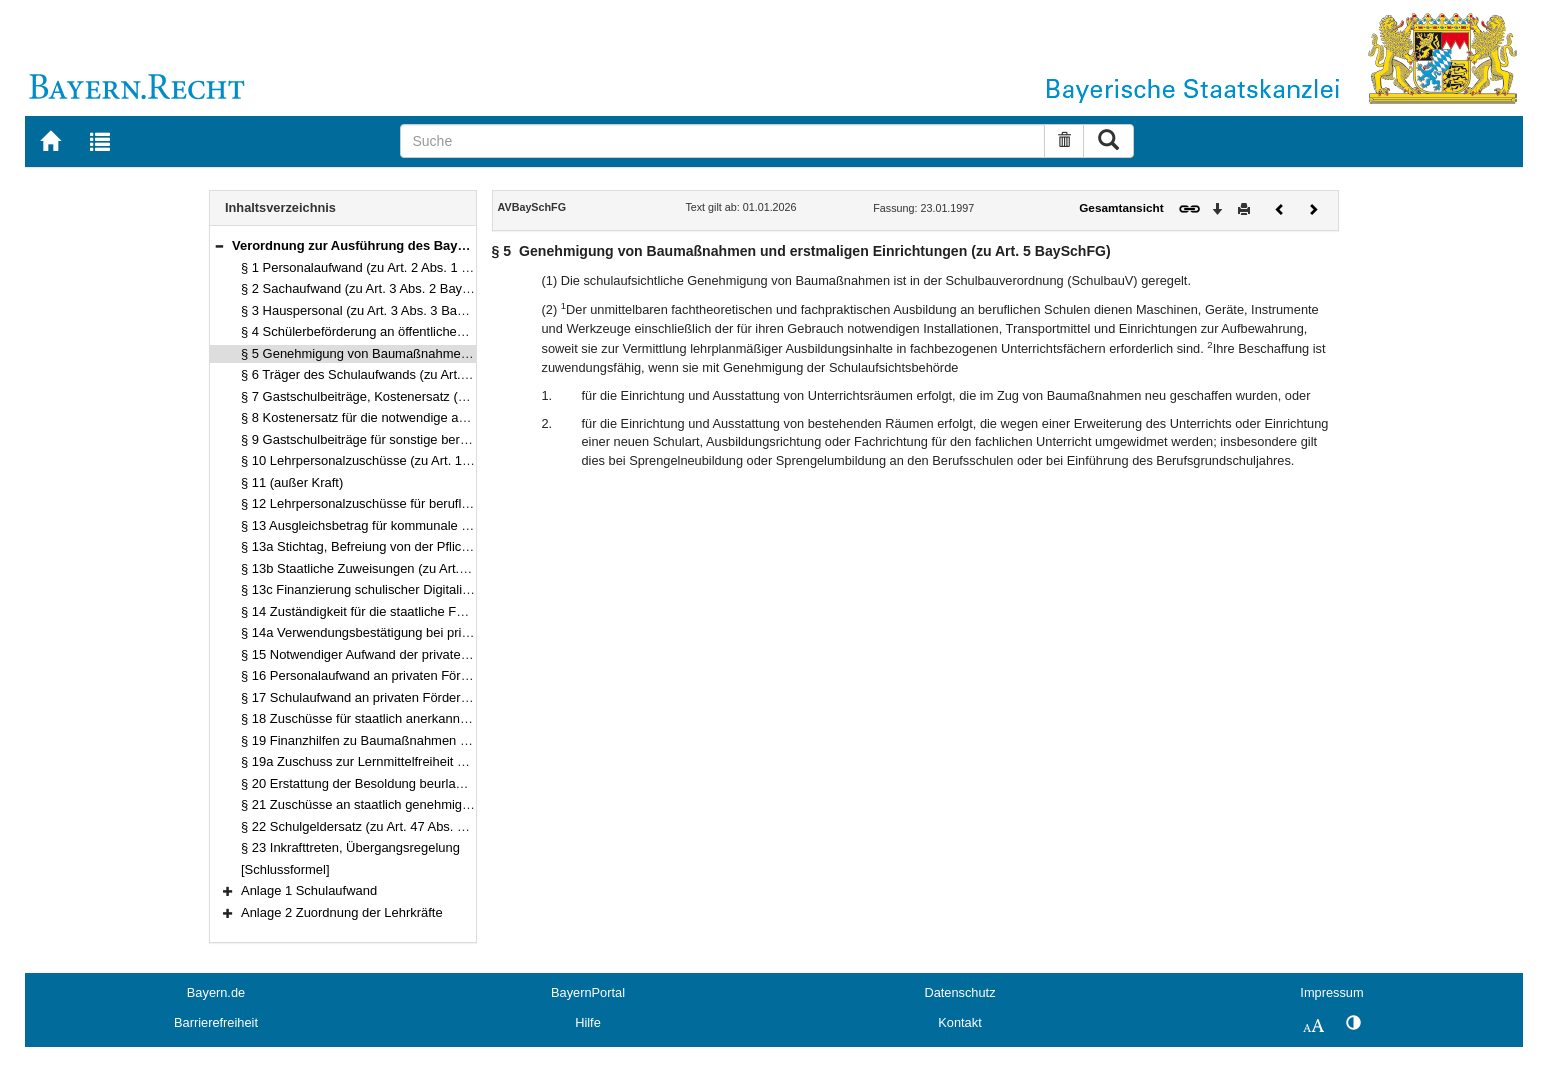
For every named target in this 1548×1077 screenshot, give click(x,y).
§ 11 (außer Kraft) (292, 482)
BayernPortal (588, 992)
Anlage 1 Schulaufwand (309, 890)
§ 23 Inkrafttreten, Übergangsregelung (350, 847)
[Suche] (722, 141)
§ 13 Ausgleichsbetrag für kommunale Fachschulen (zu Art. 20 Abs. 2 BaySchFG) (474, 525)
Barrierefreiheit (216, 1022)
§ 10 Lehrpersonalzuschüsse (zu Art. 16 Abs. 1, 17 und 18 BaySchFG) (442, 460)
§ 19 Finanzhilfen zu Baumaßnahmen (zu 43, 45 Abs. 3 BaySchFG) (434, 740)
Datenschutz (959, 992)
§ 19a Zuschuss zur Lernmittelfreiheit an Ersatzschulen (398, 761)
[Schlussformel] (285, 869)
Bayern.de (216, 992)
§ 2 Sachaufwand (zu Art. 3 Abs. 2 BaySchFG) (374, 288)
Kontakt (959, 1022)
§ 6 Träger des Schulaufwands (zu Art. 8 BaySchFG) (391, 374)
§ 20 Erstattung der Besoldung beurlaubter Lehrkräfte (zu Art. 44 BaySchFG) (460, 783)
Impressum (1331, 992)
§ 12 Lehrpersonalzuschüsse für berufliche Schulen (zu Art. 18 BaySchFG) (455, 503)
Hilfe (588, 1022)
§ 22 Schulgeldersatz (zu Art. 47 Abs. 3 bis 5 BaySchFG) (403, 826)
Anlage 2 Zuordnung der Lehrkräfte (342, 912)
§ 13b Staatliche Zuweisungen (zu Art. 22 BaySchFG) (394, 568)
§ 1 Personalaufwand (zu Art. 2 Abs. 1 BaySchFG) (384, 267)
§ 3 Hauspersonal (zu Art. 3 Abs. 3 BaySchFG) (374, 310)
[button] (219, 245)
